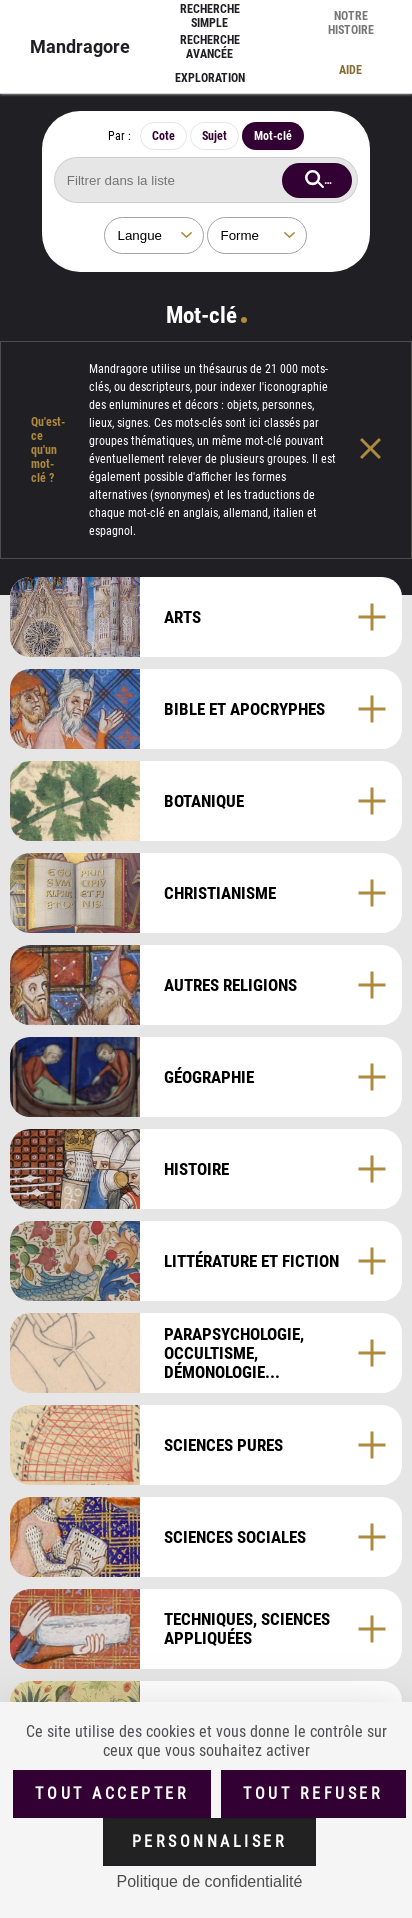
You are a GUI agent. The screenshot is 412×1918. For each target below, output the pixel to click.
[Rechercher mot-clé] (206, 180)
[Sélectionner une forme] (257, 235)
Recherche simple (210, 16)
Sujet (214, 136)
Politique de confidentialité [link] (210, 1881)
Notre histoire (351, 23)
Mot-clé (273, 136)
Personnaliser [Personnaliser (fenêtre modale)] (210, 1841)
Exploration (210, 78)
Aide (350, 70)
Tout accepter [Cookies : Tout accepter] (112, 1793)
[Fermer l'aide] (385, 450)
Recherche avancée (210, 47)
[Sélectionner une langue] (154, 235)
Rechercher (338, 179)
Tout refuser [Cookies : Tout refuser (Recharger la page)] (313, 1793)
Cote (163, 136)
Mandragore (80, 46)
